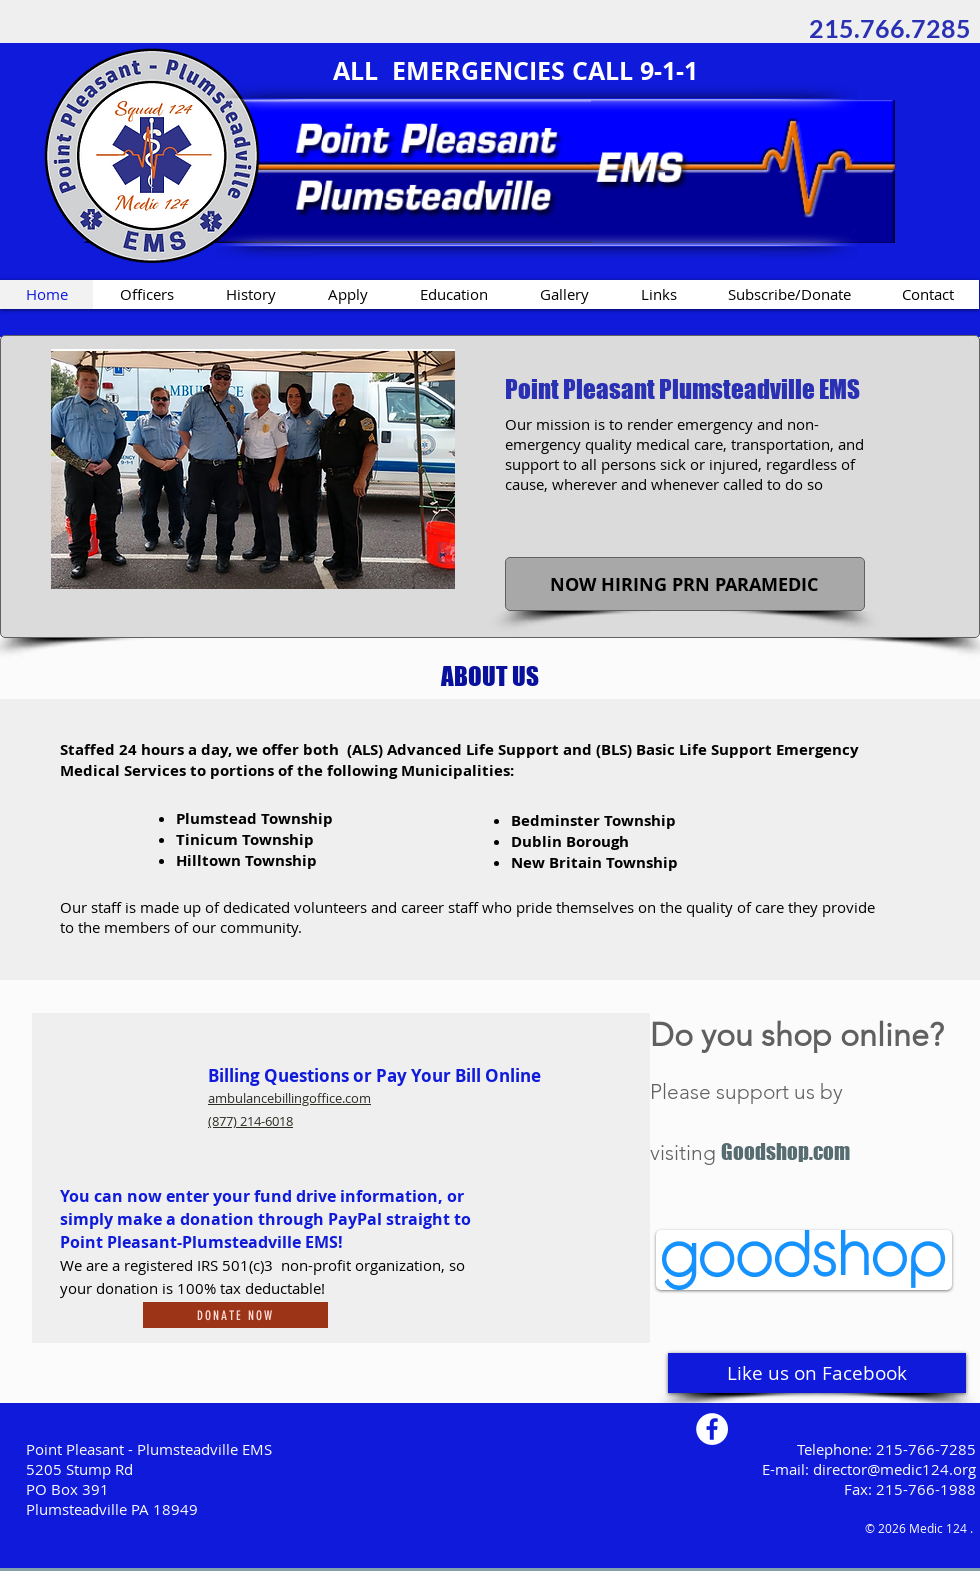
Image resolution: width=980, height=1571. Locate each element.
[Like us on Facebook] (817, 1373)
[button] (686, 584)
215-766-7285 (926, 1449)
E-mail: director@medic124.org (869, 1469)
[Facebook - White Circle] (712, 1429)
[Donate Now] (235, 1315)
